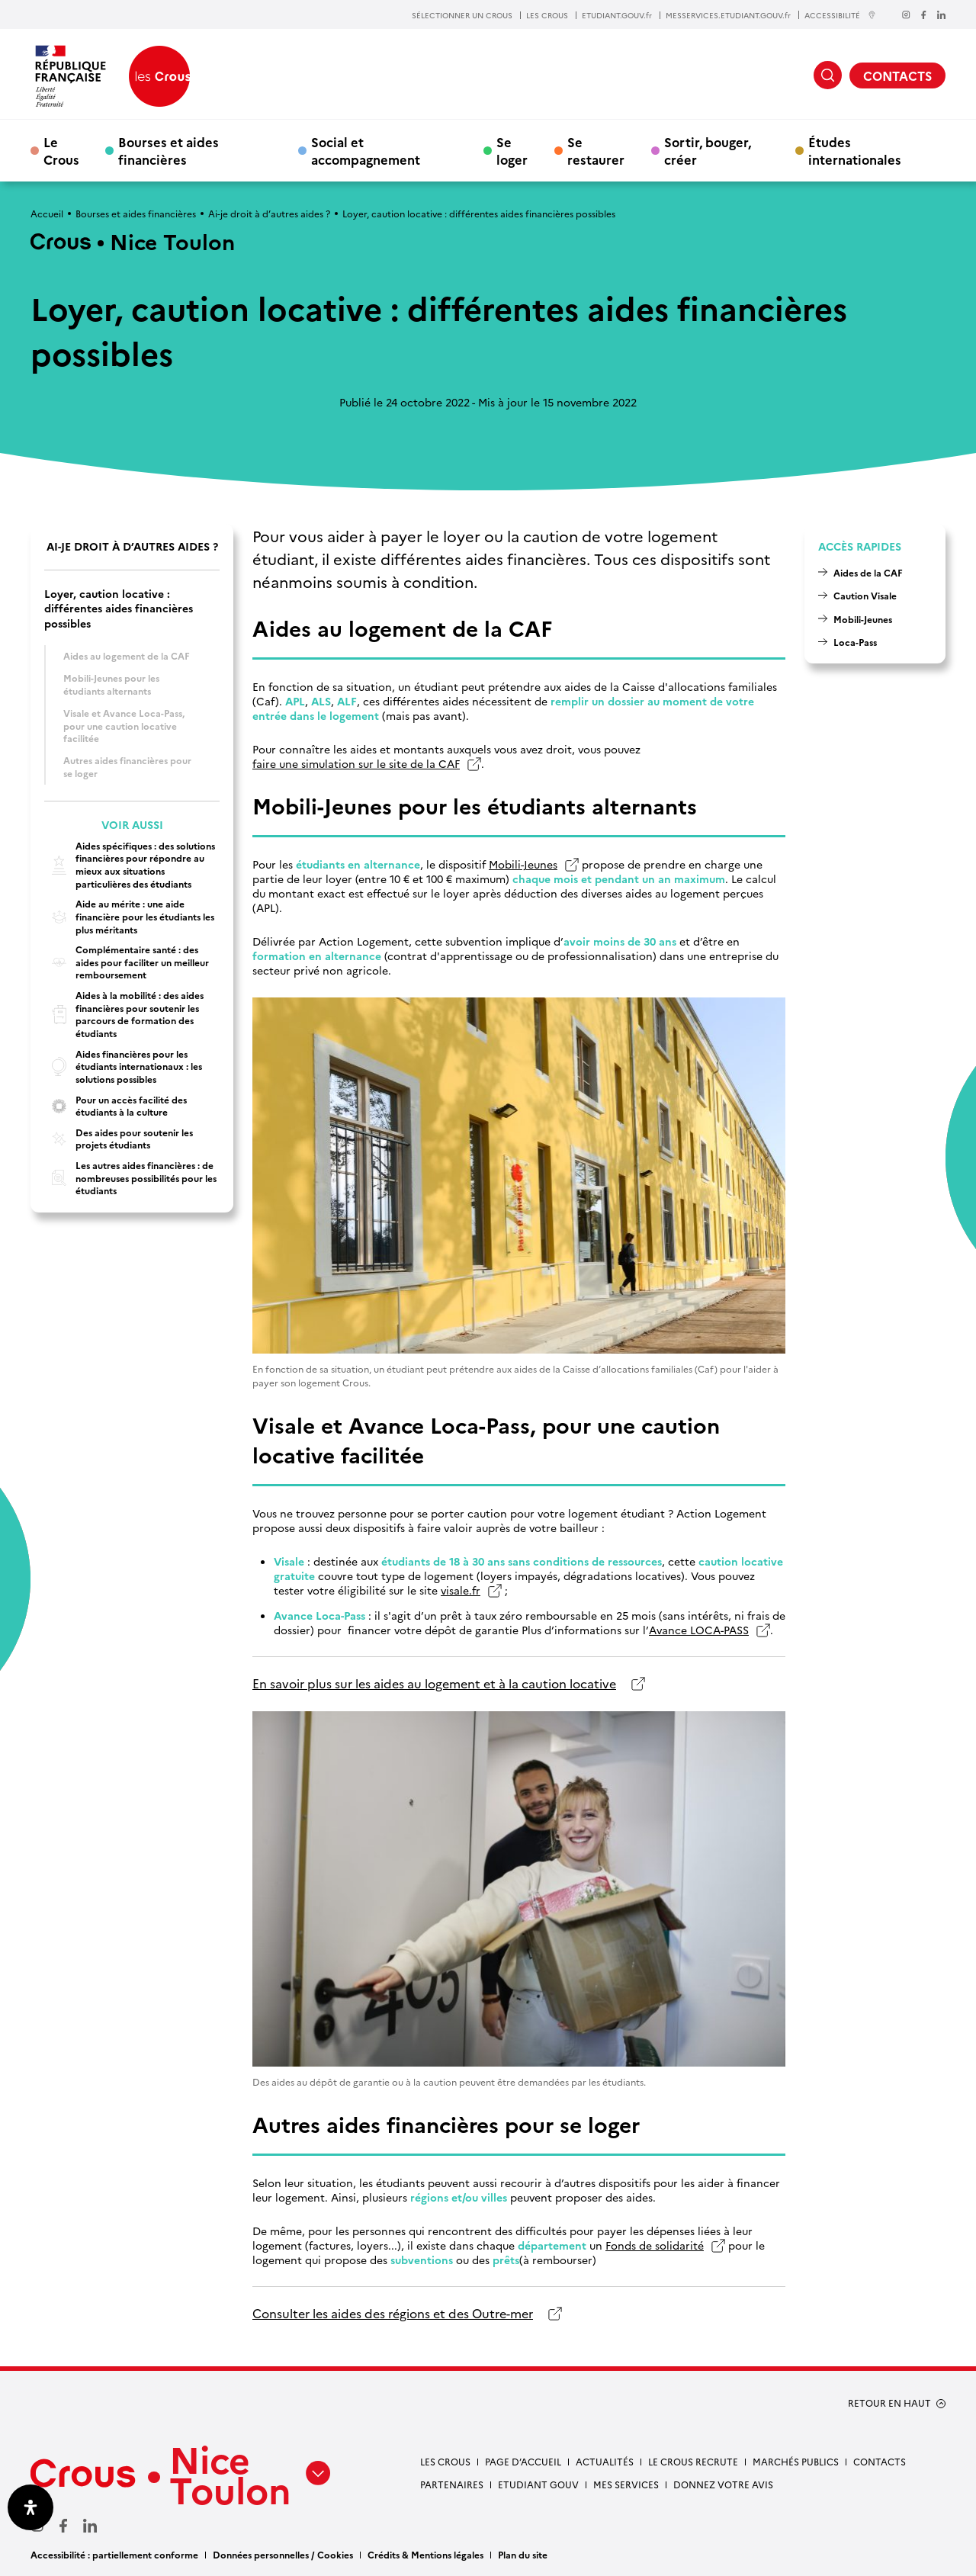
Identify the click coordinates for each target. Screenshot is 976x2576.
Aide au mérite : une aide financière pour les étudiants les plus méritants (129, 916)
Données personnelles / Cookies (283, 2554)
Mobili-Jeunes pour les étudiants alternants (111, 684)
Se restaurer (595, 150)
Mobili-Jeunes (523, 864)
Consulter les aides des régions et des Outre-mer (392, 2313)
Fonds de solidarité (654, 2245)
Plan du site (522, 2554)
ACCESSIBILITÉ (840, 15)
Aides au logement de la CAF (126, 655)
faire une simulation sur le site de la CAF (356, 763)
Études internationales (854, 150)
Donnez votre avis (723, 2484)
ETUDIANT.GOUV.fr (617, 15)
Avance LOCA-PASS (699, 1630)
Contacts (879, 2461)
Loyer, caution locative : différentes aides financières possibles (118, 608)
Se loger (512, 150)
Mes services (626, 2484)
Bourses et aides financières (168, 150)
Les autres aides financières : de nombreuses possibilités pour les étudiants (130, 1177)
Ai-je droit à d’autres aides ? (269, 213)
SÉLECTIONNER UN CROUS (462, 15)
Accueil (46, 213)
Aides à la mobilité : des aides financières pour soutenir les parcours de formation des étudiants (124, 1014)
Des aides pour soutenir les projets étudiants (118, 1138)
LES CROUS (547, 15)
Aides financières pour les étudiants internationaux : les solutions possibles (123, 1066)
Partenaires (451, 2484)
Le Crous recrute (693, 2461)
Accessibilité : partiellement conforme (114, 2554)
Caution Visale (865, 595)
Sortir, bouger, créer (707, 150)
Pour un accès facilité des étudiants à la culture (115, 1106)
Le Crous (61, 150)
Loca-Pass (855, 641)
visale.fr (460, 1590)
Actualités (605, 2461)
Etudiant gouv (538, 2484)
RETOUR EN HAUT (889, 2403)
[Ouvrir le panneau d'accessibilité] (30, 2507)
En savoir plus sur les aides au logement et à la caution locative (434, 1683)
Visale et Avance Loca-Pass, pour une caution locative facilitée (124, 725)
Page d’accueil (523, 2461)
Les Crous (445, 2461)
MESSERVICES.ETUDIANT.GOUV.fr (728, 15)
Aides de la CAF (868, 572)
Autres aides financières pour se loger (127, 766)
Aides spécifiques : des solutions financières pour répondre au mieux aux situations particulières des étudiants (129, 865)
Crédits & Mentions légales (425, 2554)
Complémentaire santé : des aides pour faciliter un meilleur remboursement (126, 962)
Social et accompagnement (365, 150)
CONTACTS (897, 75)
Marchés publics (796, 2461)
